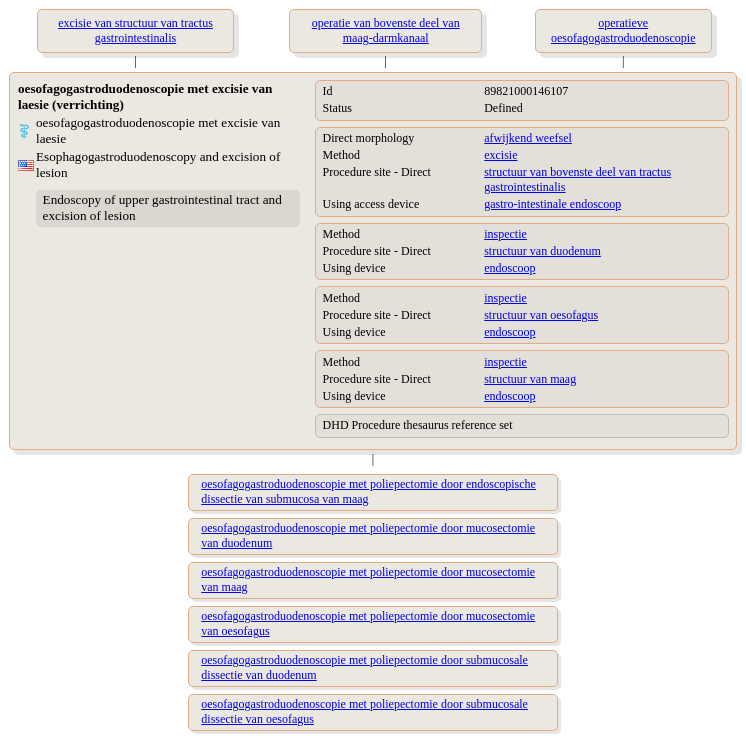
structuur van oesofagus (541, 315)
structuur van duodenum (542, 251)
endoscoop (509, 268)
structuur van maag (530, 379)
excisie (500, 155)
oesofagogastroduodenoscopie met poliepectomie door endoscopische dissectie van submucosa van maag (368, 491)
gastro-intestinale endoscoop (552, 204)
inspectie (505, 234)
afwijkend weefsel (528, 138)
